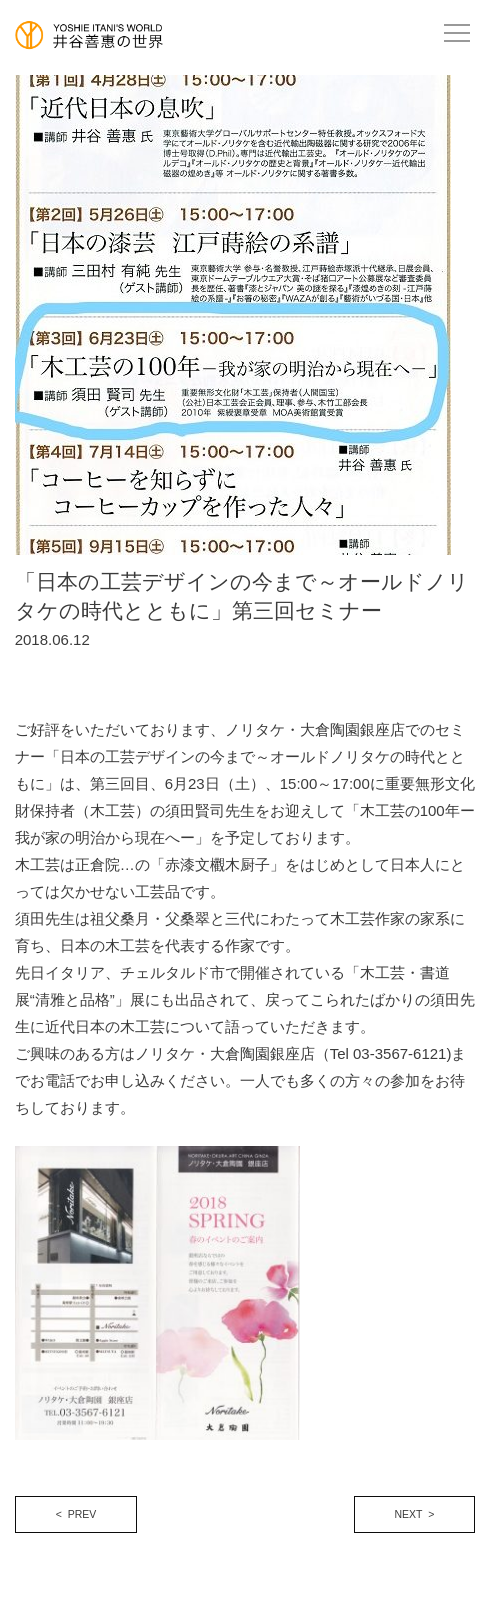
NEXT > (415, 1514)
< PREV (76, 1514)
